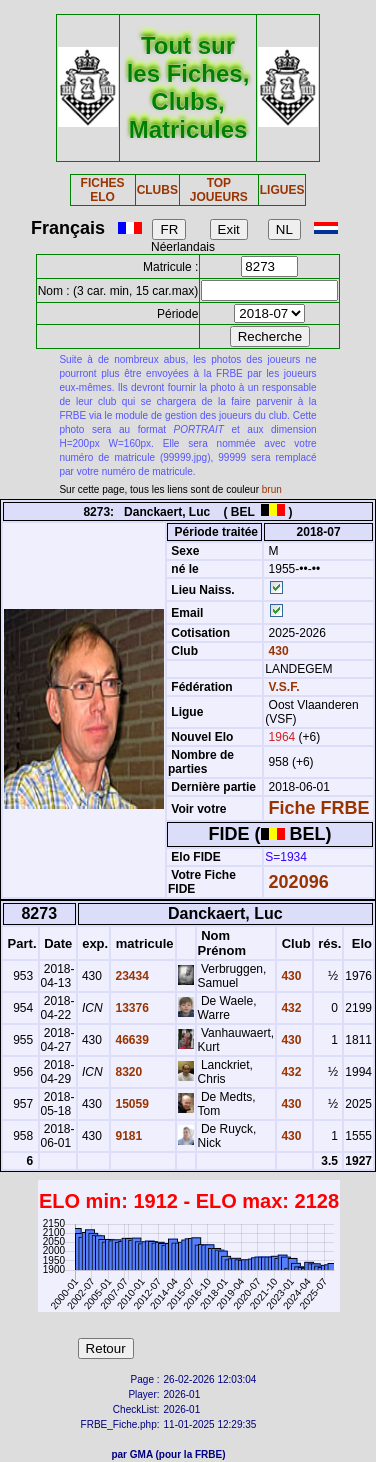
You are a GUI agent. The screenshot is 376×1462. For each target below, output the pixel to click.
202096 (299, 882)
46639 (130, 1040)
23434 (130, 976)
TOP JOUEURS (219, 190)
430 (276, 651)
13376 (130, 1008)
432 (289, 1008)
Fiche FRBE (319, 808)
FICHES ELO (103, 190)
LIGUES (282, 190)
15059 (130, 1104)
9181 (127, 1136)
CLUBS (157, 190)
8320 (127, 1072)
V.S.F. (284, 687)
